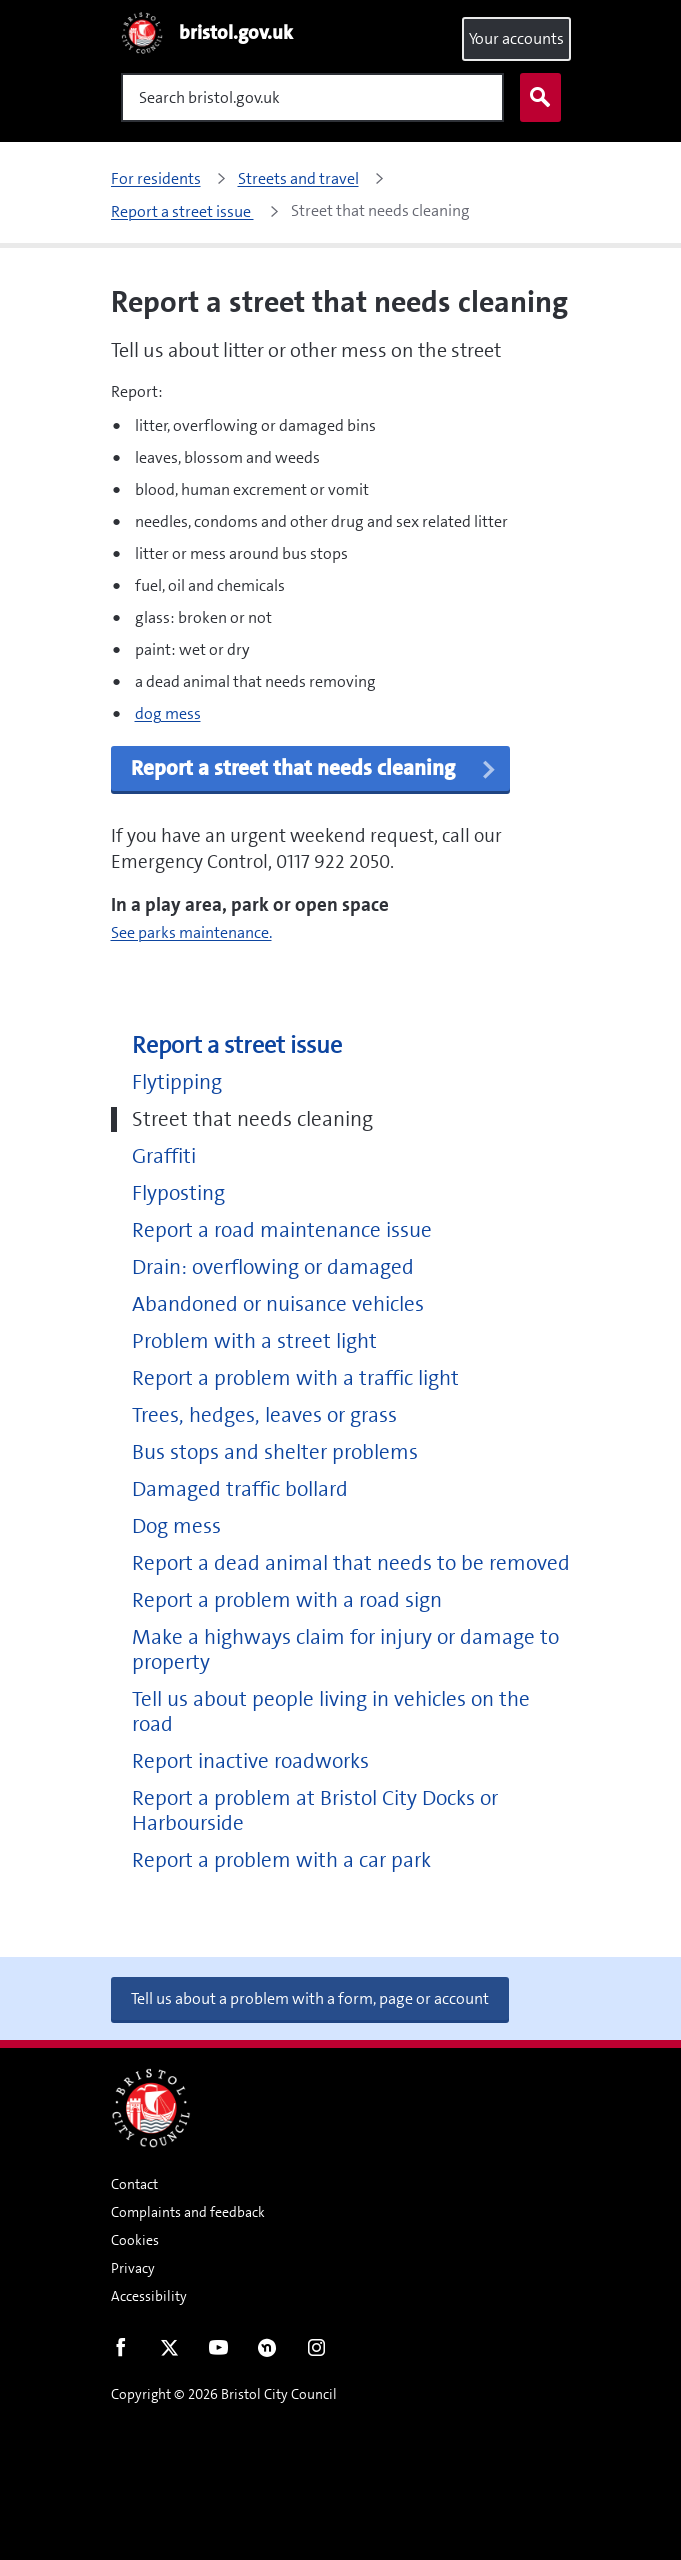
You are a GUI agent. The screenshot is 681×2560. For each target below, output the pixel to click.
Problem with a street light (254, 1341)
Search (536, 98)
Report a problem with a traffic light (295, 1378)
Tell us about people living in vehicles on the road (331, 1712)
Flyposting (178, 1193)
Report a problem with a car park (281, 1860)
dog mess (168, 713)
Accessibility (149, 2296)
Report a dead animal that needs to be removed (351, 1563)
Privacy (133, 2268)
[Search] (312, 97)
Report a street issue (237, 1045)
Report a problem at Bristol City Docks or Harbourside (315, 1811)
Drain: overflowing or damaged (273, 1267)
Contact (134, 2184)
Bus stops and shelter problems (275, 1452)
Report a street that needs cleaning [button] (314, 768)
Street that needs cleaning (252, 1119)
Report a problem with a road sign (287, 1600)
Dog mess (176, 1526)
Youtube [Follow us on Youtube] (218, 2352)
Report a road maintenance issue (282, 1230)
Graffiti (164, 1156)
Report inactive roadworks (250, 1761)
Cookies (135, 2240)
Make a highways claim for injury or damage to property (345, 1650)
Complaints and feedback (188, 2212)
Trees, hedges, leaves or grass (264, 1415)
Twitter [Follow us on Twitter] (169, 2352)
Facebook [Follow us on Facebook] (120, 2352)
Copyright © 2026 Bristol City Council (224, 2394)
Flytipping (177, 1082)
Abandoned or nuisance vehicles (278, 1304)
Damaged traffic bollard (240, 1489)
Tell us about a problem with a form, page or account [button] (310, 1998)
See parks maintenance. (191, 932)
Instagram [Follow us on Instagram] (316, 2352)
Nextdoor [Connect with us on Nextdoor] (267, 2352)
